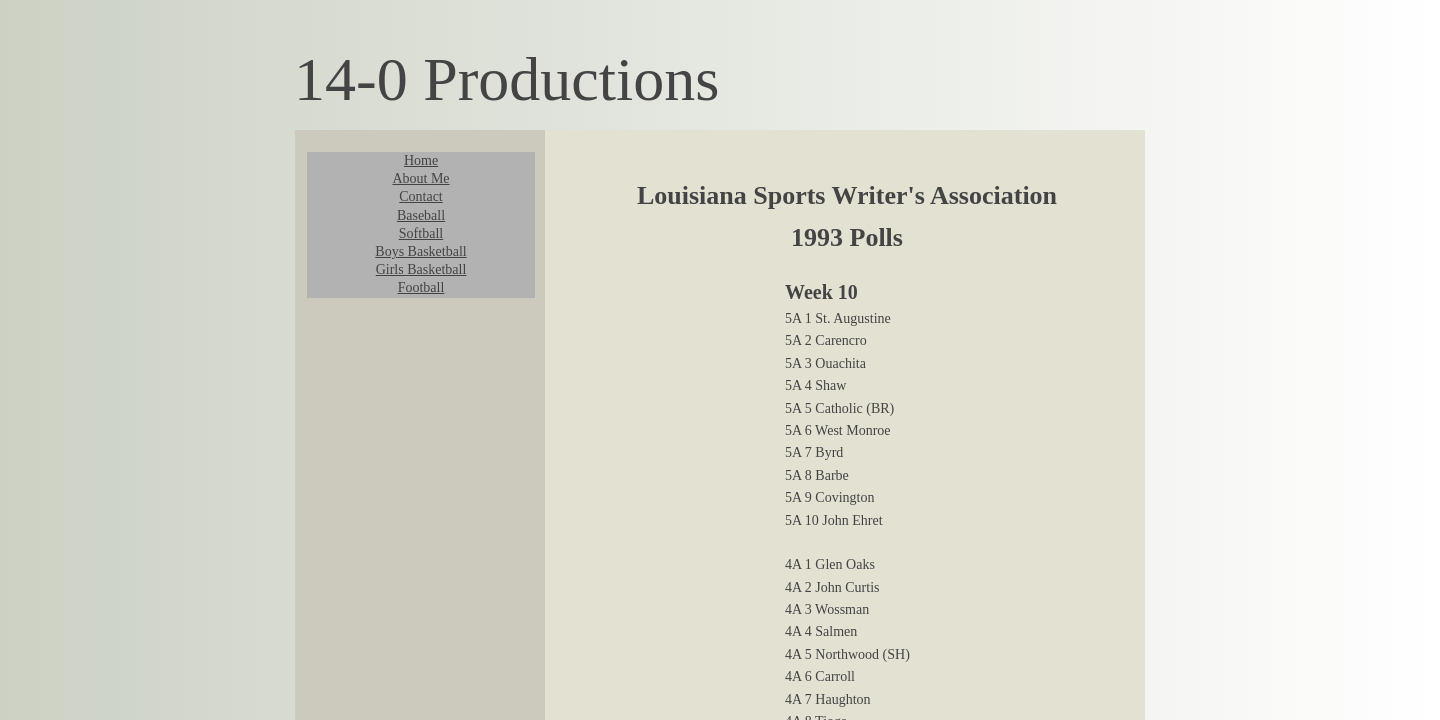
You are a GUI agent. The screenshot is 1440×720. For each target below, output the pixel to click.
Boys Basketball (420, 251)
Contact (421, 196)
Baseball (421, 215)
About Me (420, 178)
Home (421, 160)
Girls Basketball (421, 269)
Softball (421, 233)
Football (421, 287)
